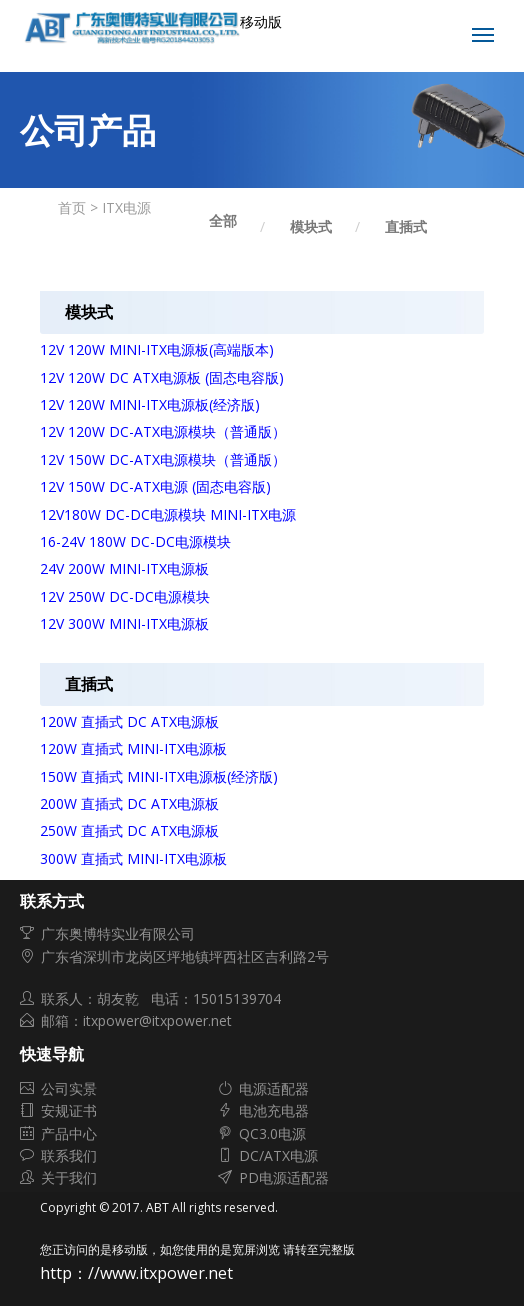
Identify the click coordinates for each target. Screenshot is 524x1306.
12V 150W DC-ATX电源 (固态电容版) (155, 486)
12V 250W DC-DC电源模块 (125, 596)
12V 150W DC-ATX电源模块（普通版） (163, 459)
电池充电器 (274, 1110)
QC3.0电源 (272, 1133)
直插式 (406, 226)
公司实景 (69, 1088)
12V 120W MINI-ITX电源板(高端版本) (157, 349)
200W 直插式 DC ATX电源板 (129, 803)
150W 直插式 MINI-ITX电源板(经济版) (159, 776)
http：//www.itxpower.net (136, 1273)
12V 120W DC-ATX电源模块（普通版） (163, 431)
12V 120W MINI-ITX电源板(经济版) (150, 404)
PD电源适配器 (284, 1177)
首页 (72, 207)
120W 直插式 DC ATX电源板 (129, 721)
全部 (223, 220)
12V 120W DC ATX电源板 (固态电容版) (162, 377)
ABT (157, 1207)
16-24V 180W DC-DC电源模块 (135, 541)
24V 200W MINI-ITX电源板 (124, 568)
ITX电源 (126, 207)
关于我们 (69, 1177)
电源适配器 (274, 1088)
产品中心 (69, 1133)
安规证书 (69, 1110)
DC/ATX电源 (278, 1155)
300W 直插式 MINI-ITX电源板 (133, 858)
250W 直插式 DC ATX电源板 (129, 830)
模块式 (311, 226)
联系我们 (69, 1155)
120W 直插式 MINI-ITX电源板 (133, 748)
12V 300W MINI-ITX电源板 (124, 623)
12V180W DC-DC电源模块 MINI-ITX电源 (168, 514)
